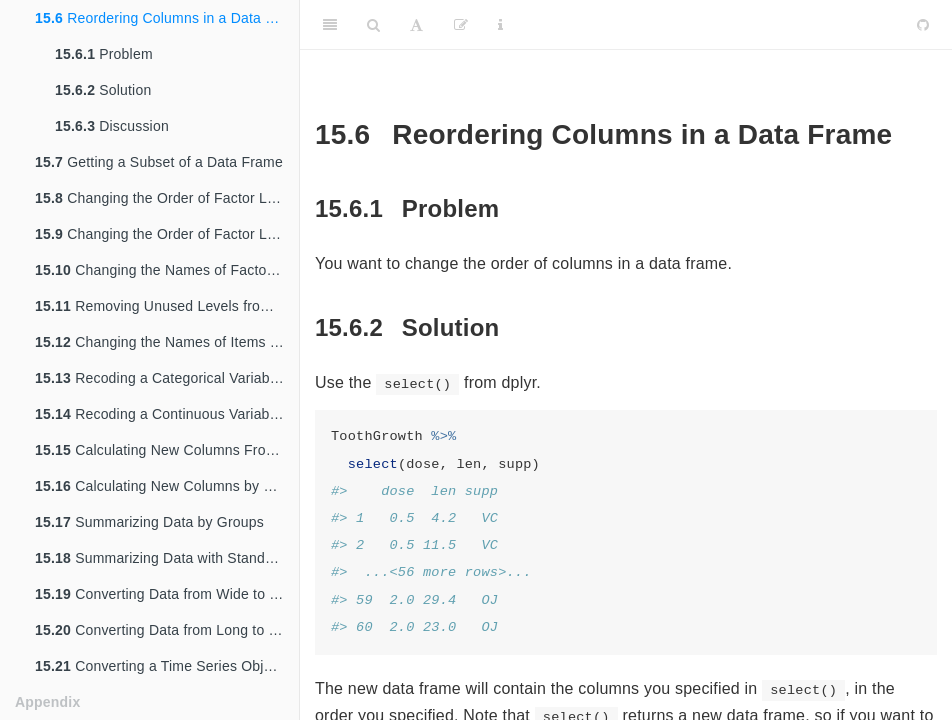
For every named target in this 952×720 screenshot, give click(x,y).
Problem (104, 54)
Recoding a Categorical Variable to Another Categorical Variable (167, 378)
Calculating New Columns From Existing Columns (167, 450)
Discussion (112, 126)
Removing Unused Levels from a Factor (167, 306)
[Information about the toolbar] (500, 25)
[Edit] (461, 25)
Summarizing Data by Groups (149, 522)
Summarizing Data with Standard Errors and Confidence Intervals (167, 558)
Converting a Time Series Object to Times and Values (167, 666)
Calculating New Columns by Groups (167, 486)
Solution (103, 90)
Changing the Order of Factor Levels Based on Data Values (167, 234)
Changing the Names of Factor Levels (167, 270)
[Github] (923, 25)
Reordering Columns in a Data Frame (167, 18)
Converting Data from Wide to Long (167, 594)
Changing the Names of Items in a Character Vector (167, 342)
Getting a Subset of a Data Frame (159, 162)
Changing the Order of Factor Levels (167, 198)
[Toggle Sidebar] (330, 25)
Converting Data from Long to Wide (167, 630)
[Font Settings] (416, 25)
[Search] (373, 25)
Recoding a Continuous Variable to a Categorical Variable (167, 414)
